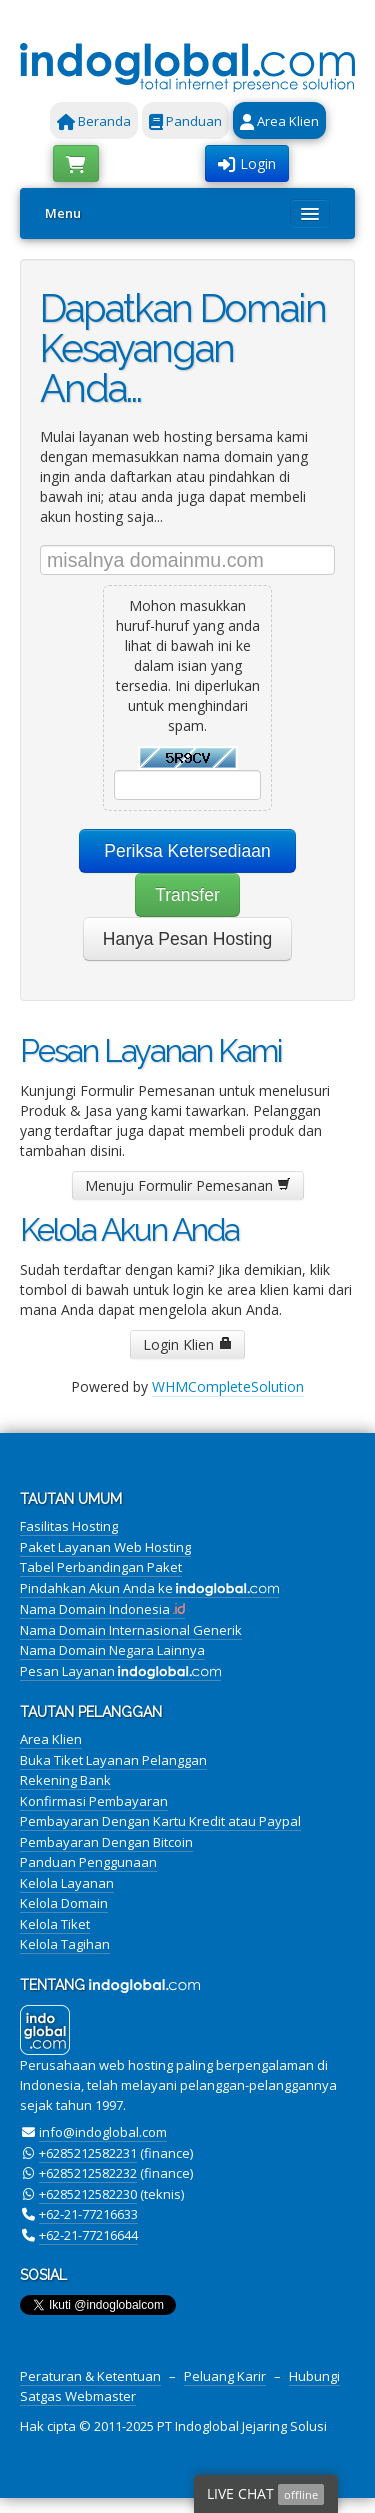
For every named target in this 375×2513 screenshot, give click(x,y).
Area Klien (279, 121)
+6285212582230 (88, 2194)
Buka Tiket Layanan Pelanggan (113, 1760)
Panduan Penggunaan (88, 1862)
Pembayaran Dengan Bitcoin (106, 1842)
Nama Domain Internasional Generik (131, 1630)
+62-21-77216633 (88, 2214)
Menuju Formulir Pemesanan (188, 1185)
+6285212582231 (88, 2153)
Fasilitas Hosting (69, 1526)
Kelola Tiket (55, 1924)
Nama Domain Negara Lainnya (112, 1650)
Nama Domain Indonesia (102, 1609)
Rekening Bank (65, 1780)
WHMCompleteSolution (228, 1386)
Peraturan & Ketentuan (90, 2376)
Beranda (94, 121)
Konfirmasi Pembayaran (94, 1801)
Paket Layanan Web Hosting (105, 1547)
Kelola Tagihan (65, 1944)
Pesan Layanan (120, 1671)
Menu (63, 213)
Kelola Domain (64, 1903)
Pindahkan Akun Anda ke (149, 1588)
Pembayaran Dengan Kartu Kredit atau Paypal (160, 1821)
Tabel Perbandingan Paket (101, 1567)
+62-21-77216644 (88, 2235)
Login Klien (187, 1344)
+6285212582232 (88, 2173)
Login (247, 163)
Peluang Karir (225, 2376)
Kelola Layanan (67, 1883)
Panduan (185, 121)
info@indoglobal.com (103, 2132)
